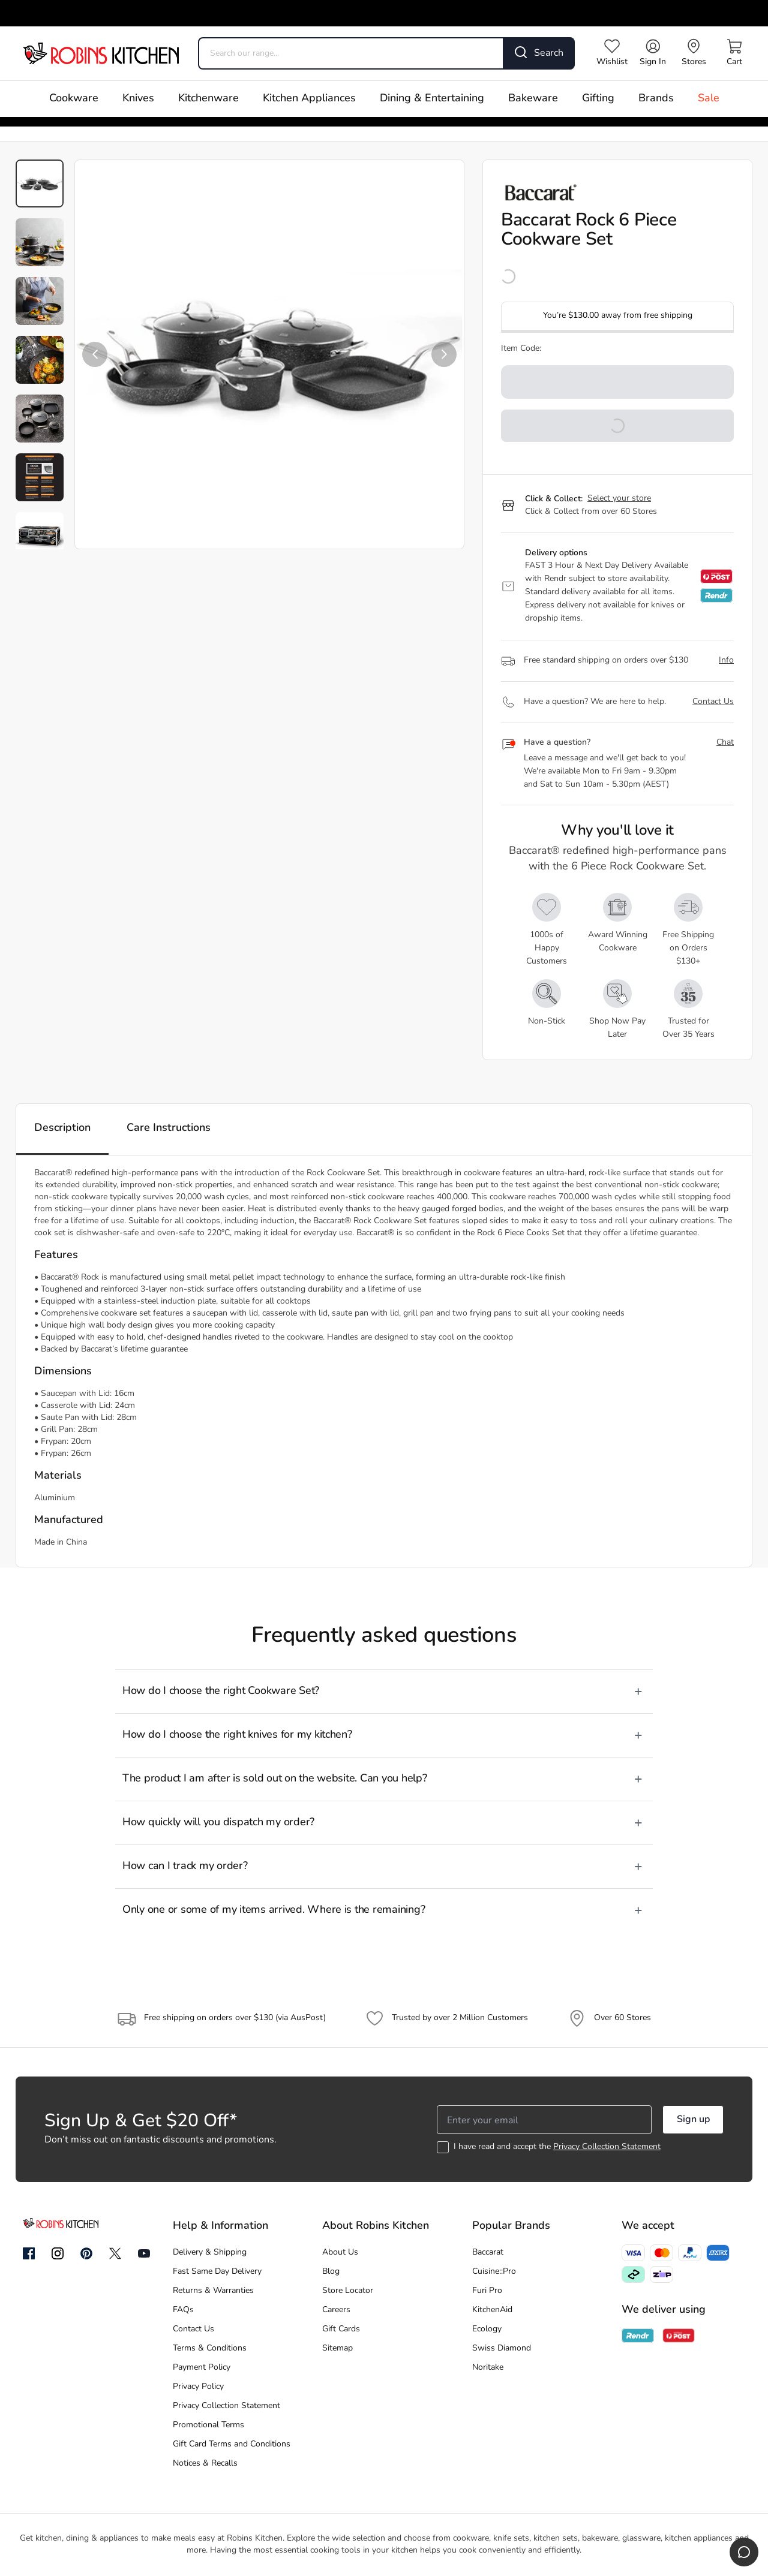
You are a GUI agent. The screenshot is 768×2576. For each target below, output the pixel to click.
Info (726, 660)
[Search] (539, 53)
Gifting (598, 98)
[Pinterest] (86, 2253)
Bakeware (533, 98)
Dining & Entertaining (432, 98)
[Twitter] (115, 2253)
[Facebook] (29, 2254)
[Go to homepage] (101, 53)
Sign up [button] (693, 2119)
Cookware (73, 98)
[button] (94, 354)
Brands (656, 98)
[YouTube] (144, 2253)
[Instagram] (58, 2254)
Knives (138, 98)
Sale (708, 98)
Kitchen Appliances (309, 98)
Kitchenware (208, 98)
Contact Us (713, 701)
